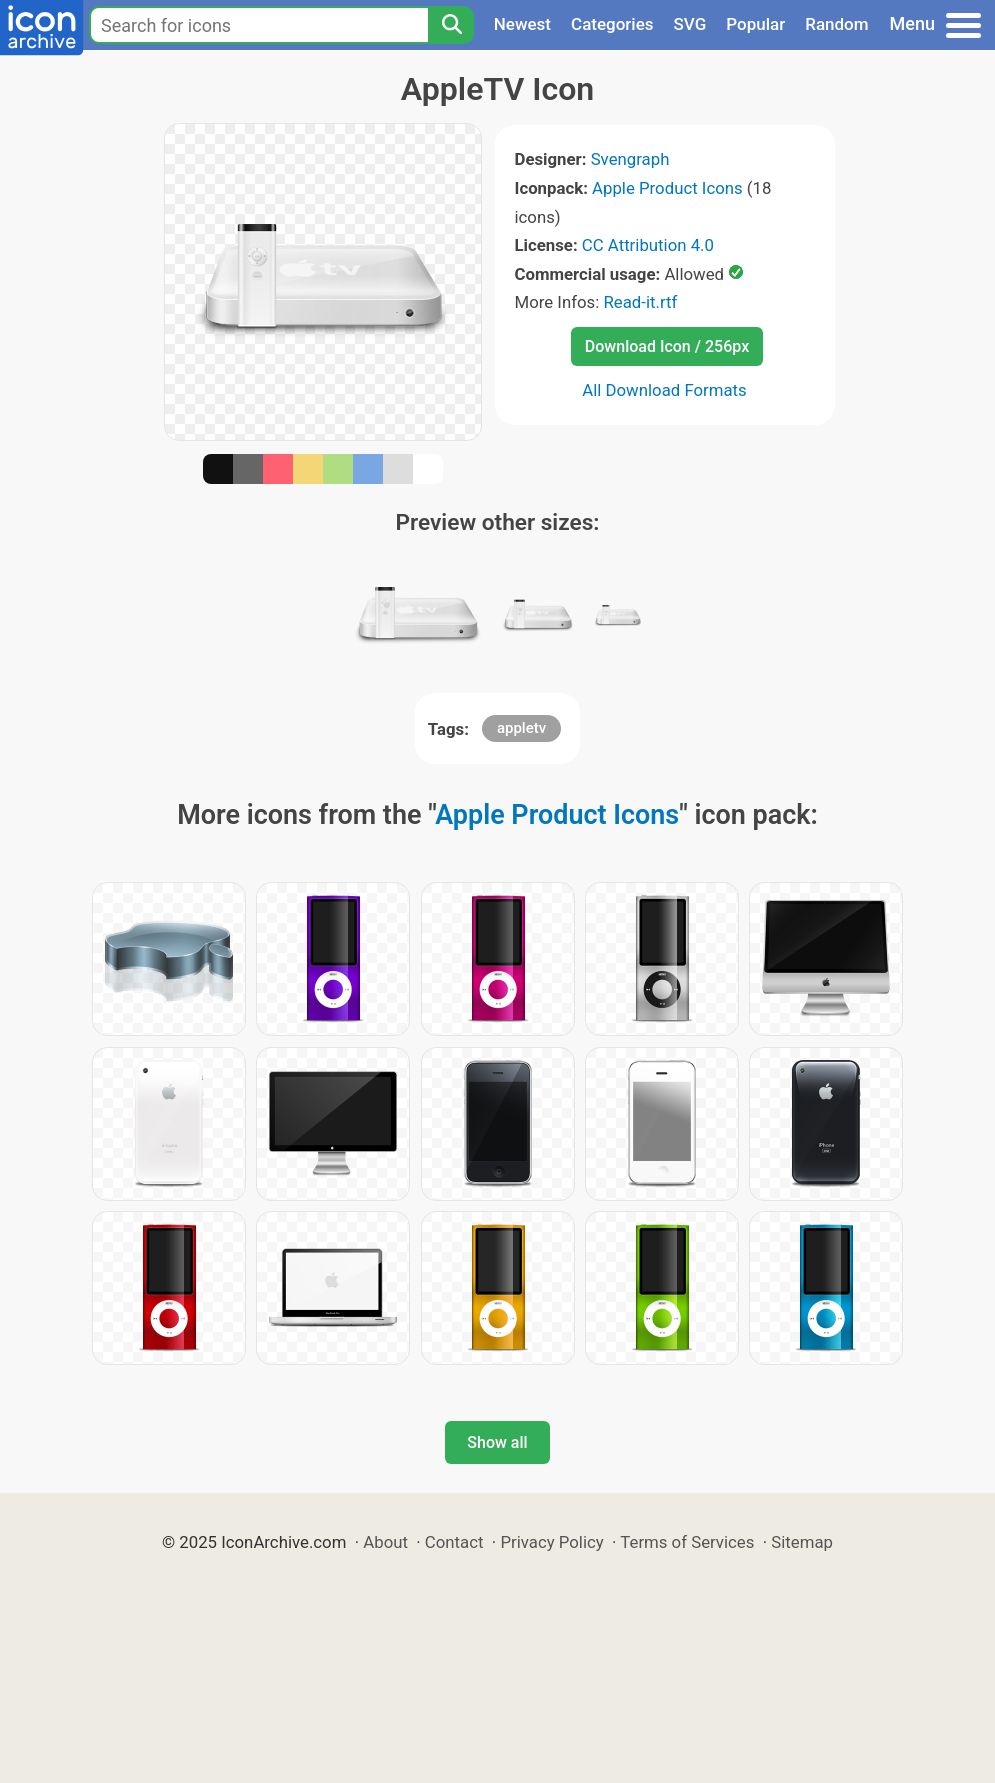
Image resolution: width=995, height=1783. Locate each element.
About (385, 1542)
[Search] (451, 25)
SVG (690, 24)
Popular (755, 24)
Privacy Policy (551, 1542)
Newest (522, 24)
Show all (497, 1442)
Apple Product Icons (667, 188)
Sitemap (802, 1542)
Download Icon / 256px (667, 346)
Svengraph (630, 159)
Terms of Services (687, 1542)
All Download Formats (664, 390)
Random (836, 24)
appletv (521, 728)
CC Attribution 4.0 (648, 245)
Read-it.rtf (640, 302)
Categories (612, 24)
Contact (454, 1542)
